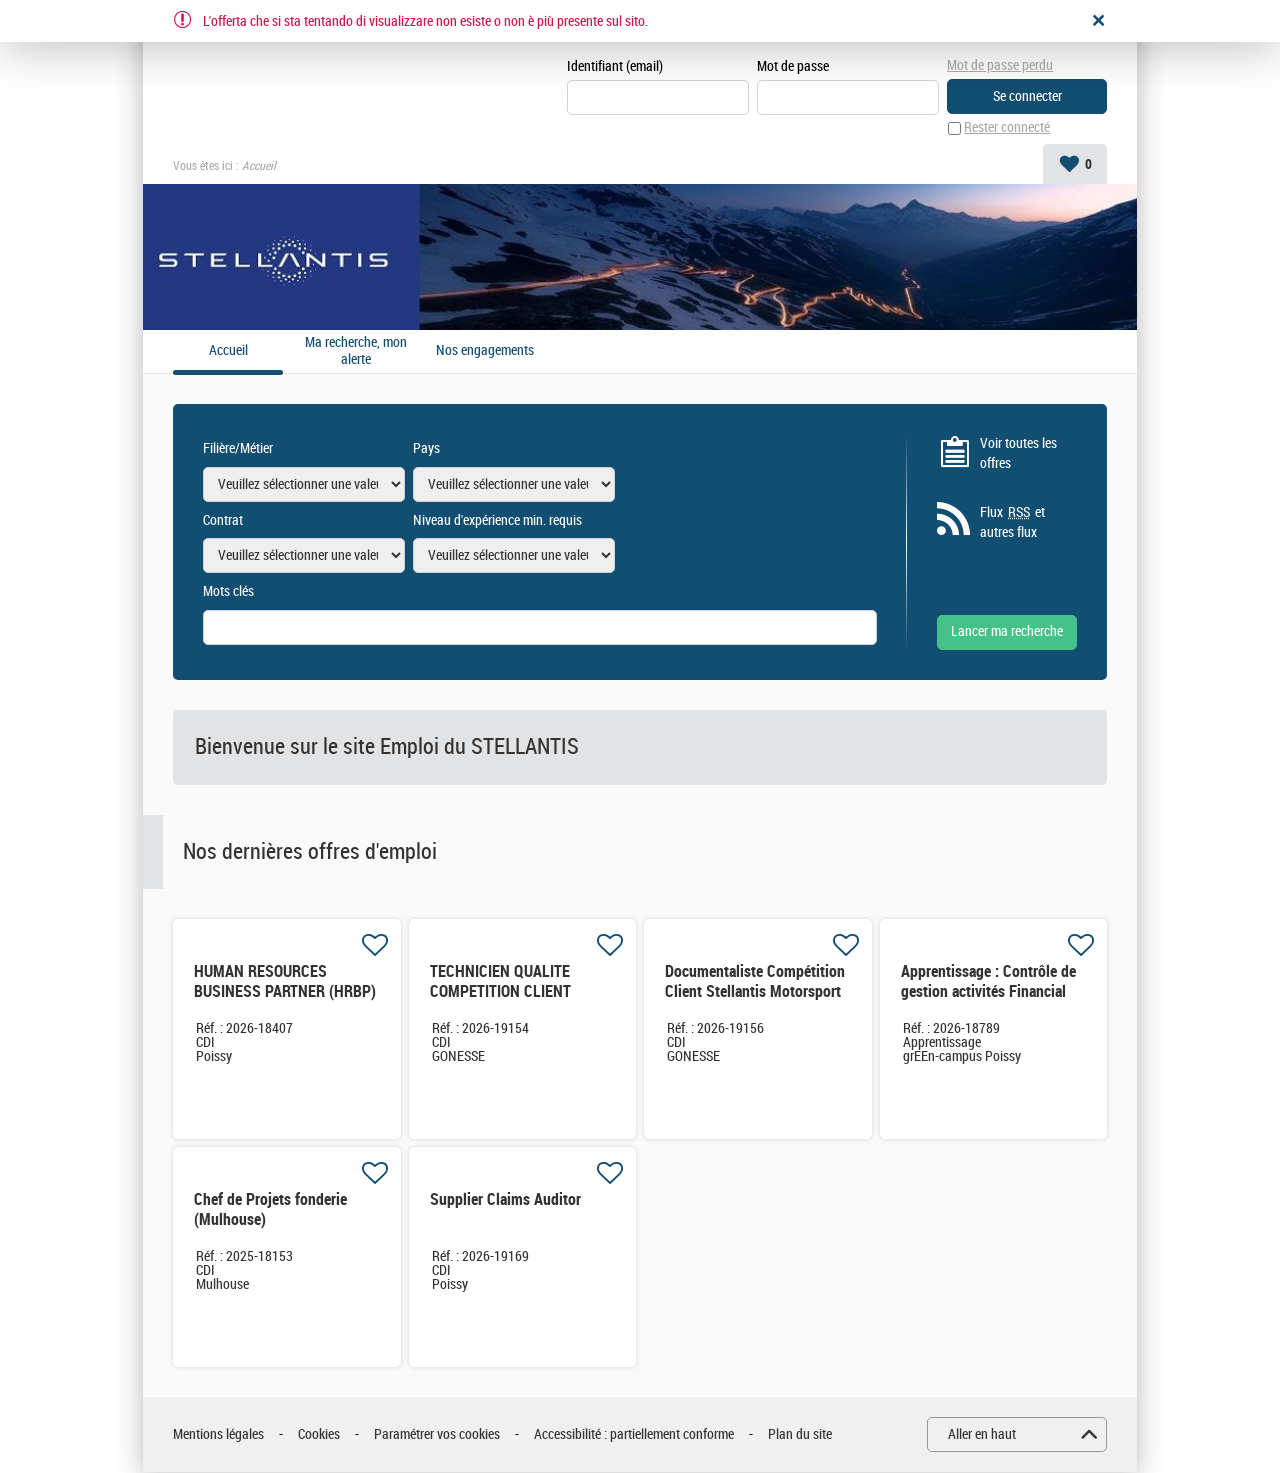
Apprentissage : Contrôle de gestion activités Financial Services (988, 992)
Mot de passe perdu (1000, 65)
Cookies (319, 1434)
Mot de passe (793, 66)
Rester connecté (1007, 128)
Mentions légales (218, 1434)
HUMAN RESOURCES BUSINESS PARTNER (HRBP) (285, 982)
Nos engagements (485, 351)
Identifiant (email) (615, 66)
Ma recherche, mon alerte (356, 351)
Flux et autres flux (1012, 522)
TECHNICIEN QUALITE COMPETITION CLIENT (500, 982)
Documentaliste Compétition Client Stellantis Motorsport (755, 982)
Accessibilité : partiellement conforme (634, 1434)
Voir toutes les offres (1018, 453)
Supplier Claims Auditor (505, 1200)
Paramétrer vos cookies (437, 1434)
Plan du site (800, 1434)
